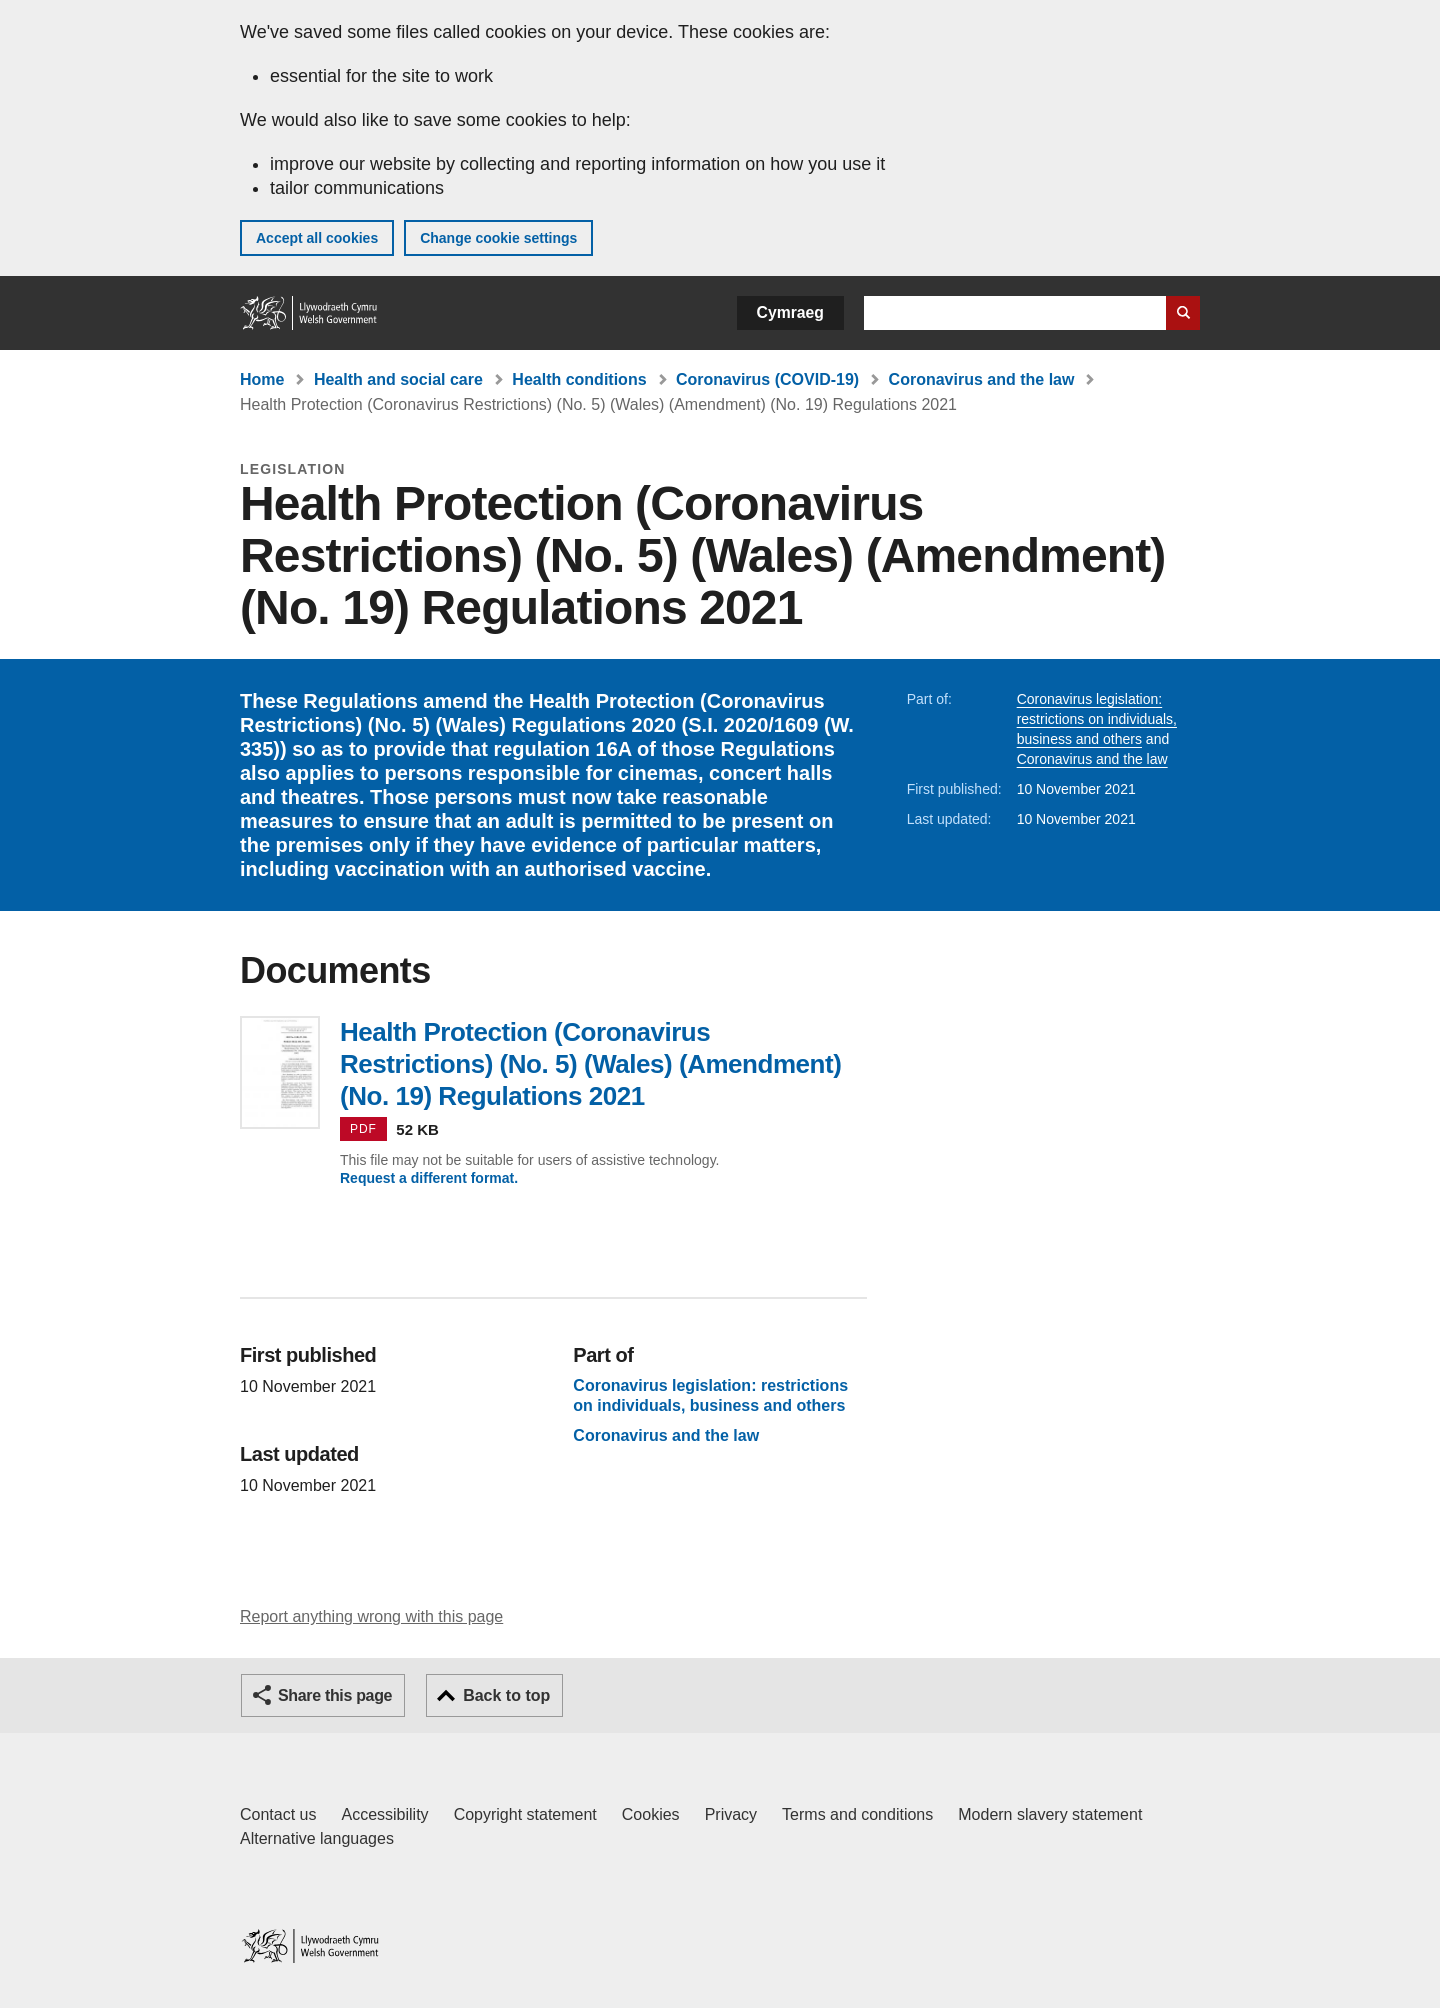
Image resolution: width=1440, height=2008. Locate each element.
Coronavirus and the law (982, 379)
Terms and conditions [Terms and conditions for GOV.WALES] (857, 1814)
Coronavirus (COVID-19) (767, 379)
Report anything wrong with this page (371, 1616)
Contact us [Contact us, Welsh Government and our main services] (278, 1814)
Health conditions (579, 379)
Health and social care (398, 379)
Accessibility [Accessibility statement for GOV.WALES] (384, 1814)
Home (262, 379)
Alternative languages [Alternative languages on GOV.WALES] (317, 1838)
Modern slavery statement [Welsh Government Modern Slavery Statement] (1050, 1814)
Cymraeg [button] (790, 312)
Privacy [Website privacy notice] (731, 1814)
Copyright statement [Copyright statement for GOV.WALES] (525, 1814)
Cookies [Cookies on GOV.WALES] (651, 1814)
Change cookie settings (498, 238)
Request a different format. (429, 1178)
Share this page (335, 1695)
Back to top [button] (506, 1695)
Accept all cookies (317, 238)
